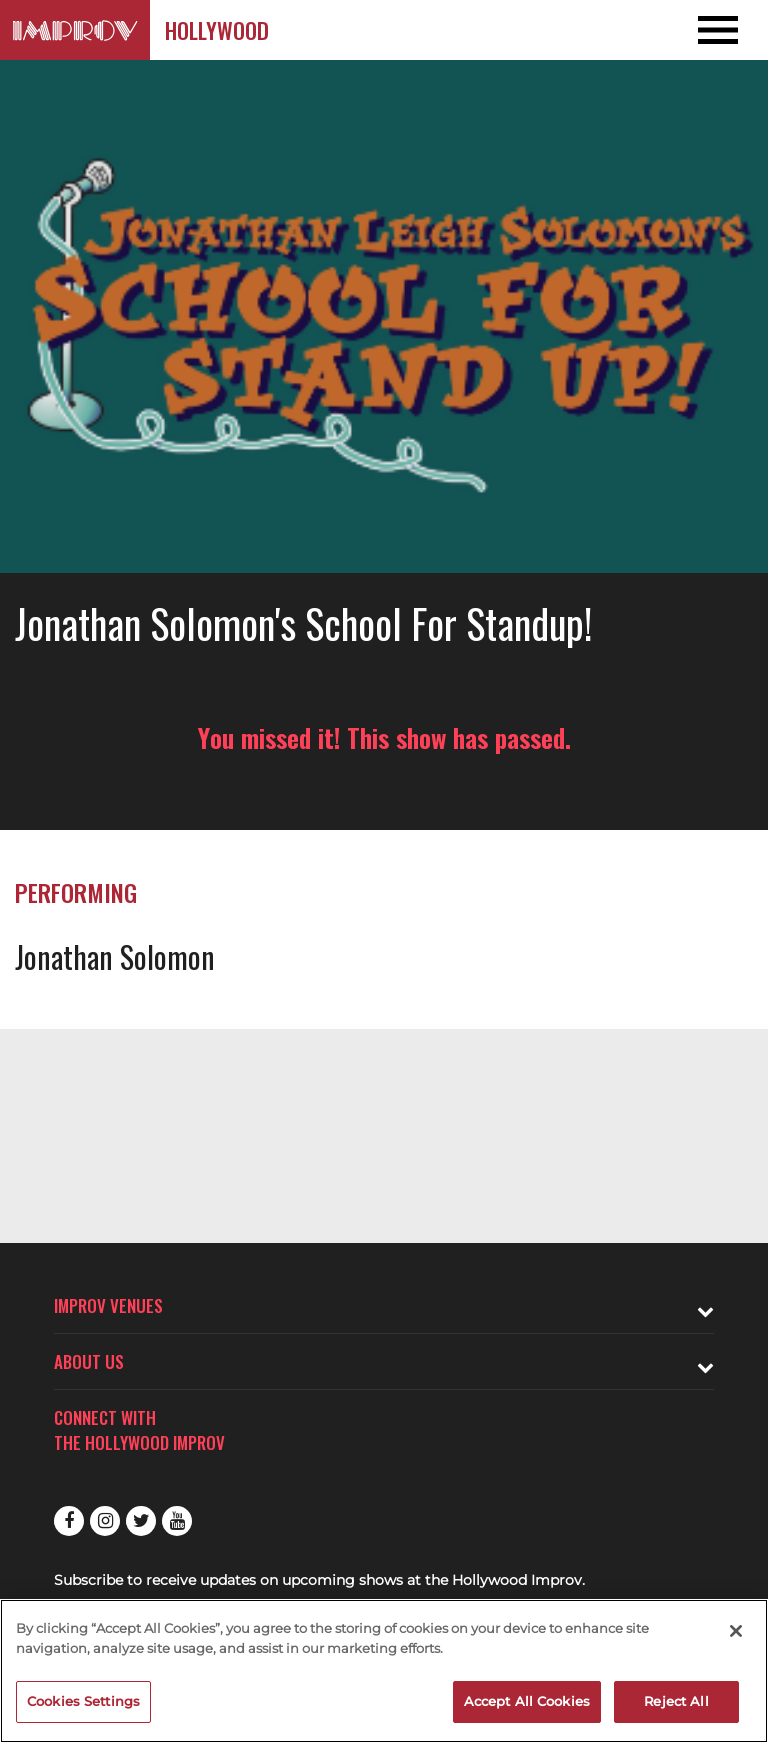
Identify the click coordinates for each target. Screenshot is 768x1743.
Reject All (676, 1701)
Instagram (105, 1521)
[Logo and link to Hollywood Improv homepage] (75, 30)
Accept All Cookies (527, 1701)
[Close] (736, 1631)
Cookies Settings (83, 1701)
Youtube (177, 1521)
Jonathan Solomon (115, 956)
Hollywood (217, 30)
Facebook (69, 1521)
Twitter (141, 1521)
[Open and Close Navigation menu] (691, 30)
